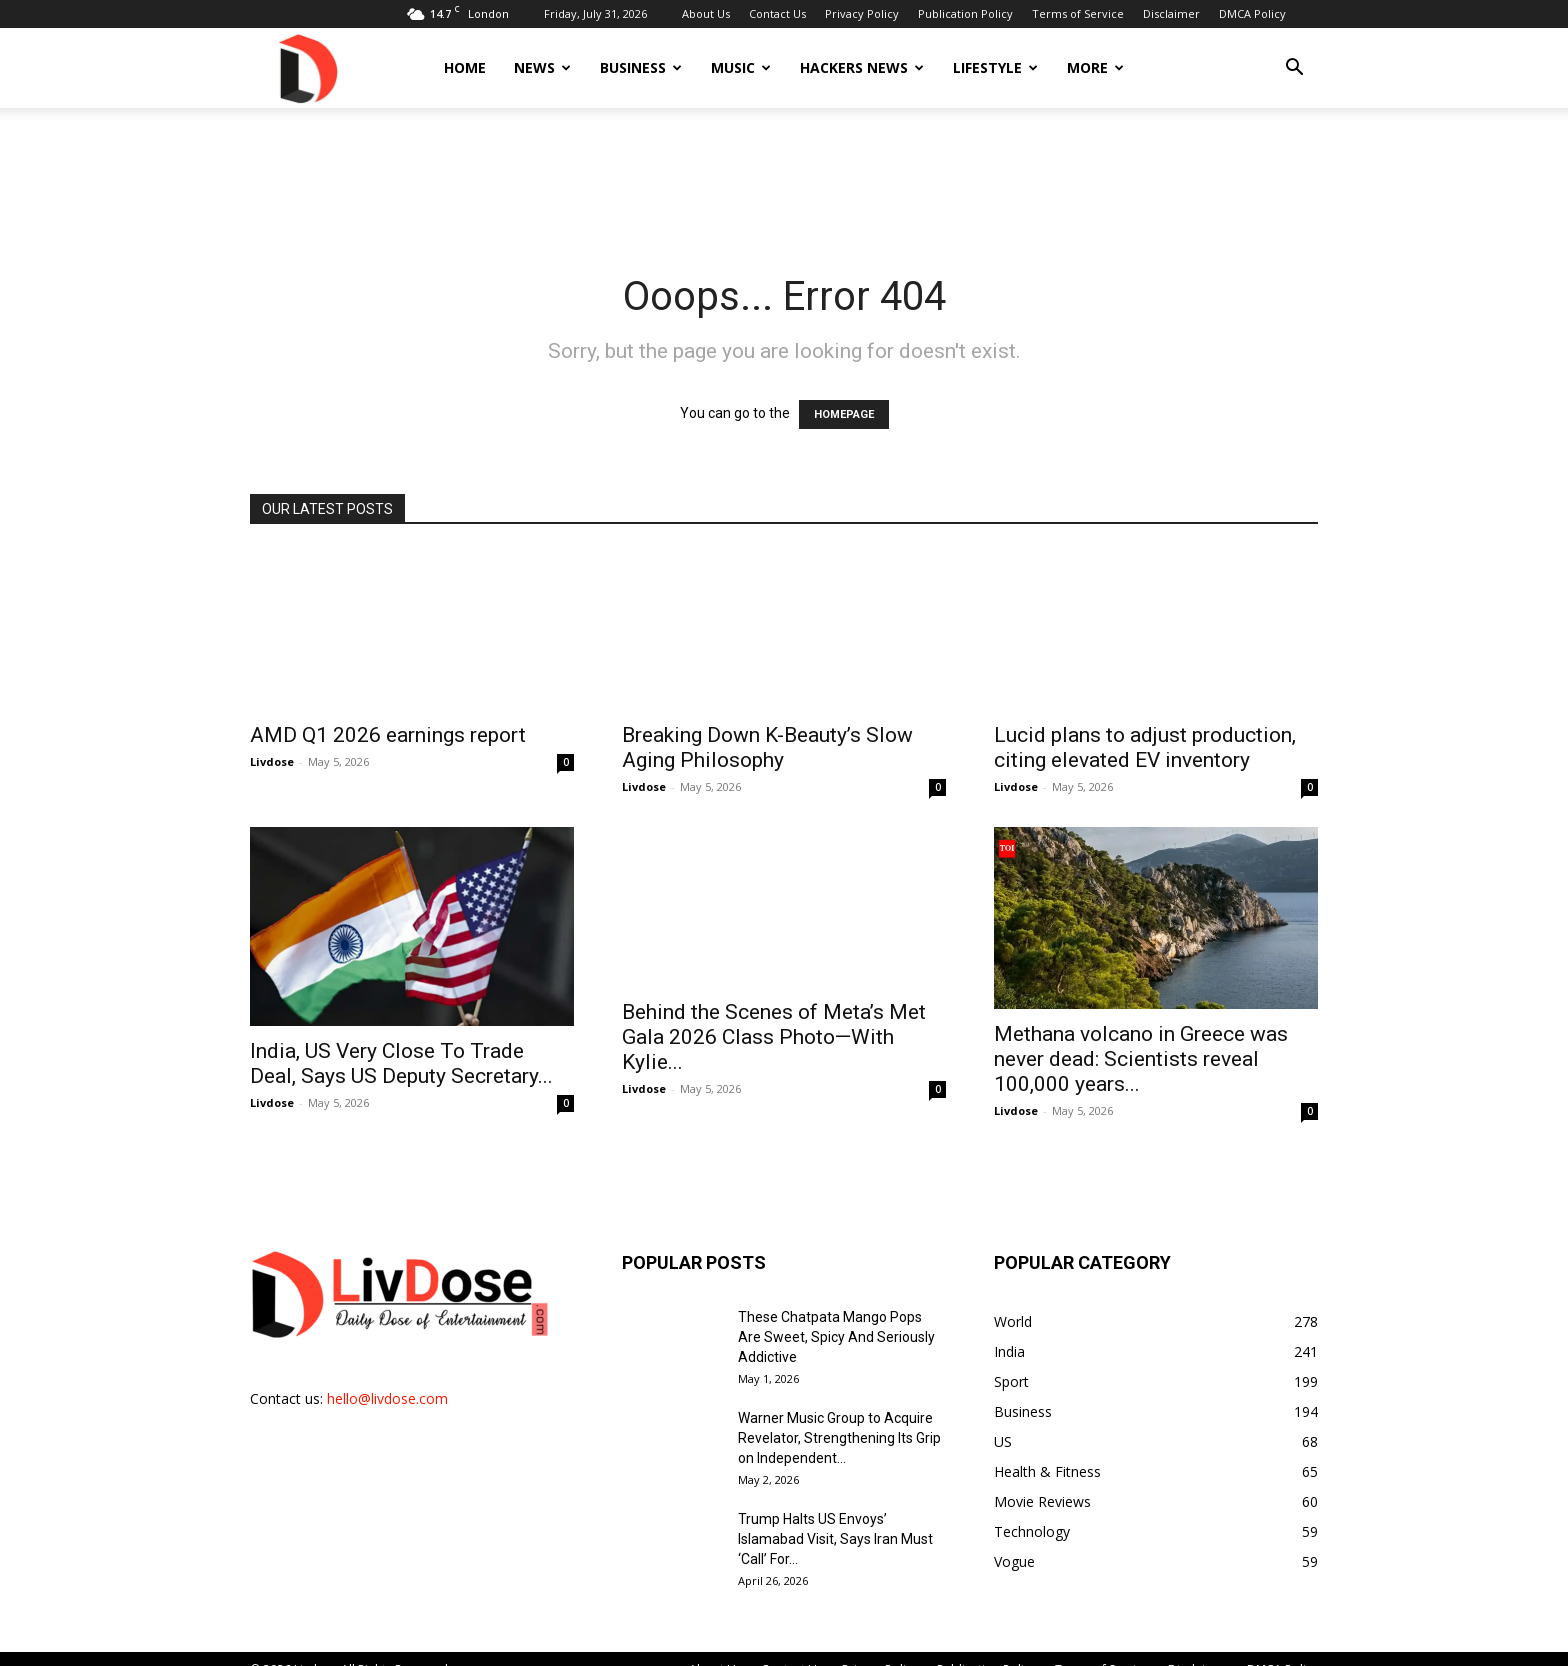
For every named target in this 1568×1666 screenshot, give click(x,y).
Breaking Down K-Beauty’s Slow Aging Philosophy (767, 747)
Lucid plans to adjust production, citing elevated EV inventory (1145, 747)
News (542, 67)
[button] (1294, 69)
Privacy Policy (862, 13)
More (1095, 67)
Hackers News (862, 67)
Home (465, 67)
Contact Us (777, 13)
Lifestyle (995, 67)
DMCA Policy (1252, 13)
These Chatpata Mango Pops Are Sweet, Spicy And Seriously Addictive (836, 1337)
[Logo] (307, 67)
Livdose (272, 761)
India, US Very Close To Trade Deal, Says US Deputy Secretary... (401, 1063)
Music (741, 67)
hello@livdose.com (387, 1398)
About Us (706, 13)
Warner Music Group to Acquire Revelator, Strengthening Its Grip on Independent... (839, 1438)
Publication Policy (965, 13)
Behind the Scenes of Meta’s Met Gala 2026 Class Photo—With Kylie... (774, 1037)
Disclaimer (1171, 13)
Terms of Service (1078, 13)
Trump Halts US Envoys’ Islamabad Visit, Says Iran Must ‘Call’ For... (835, 1539)
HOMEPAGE (844, 414)
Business (641, 67)
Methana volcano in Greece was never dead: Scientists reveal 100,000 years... (1141, 1059)
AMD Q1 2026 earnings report (388, 735)
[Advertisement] (784, 177)
